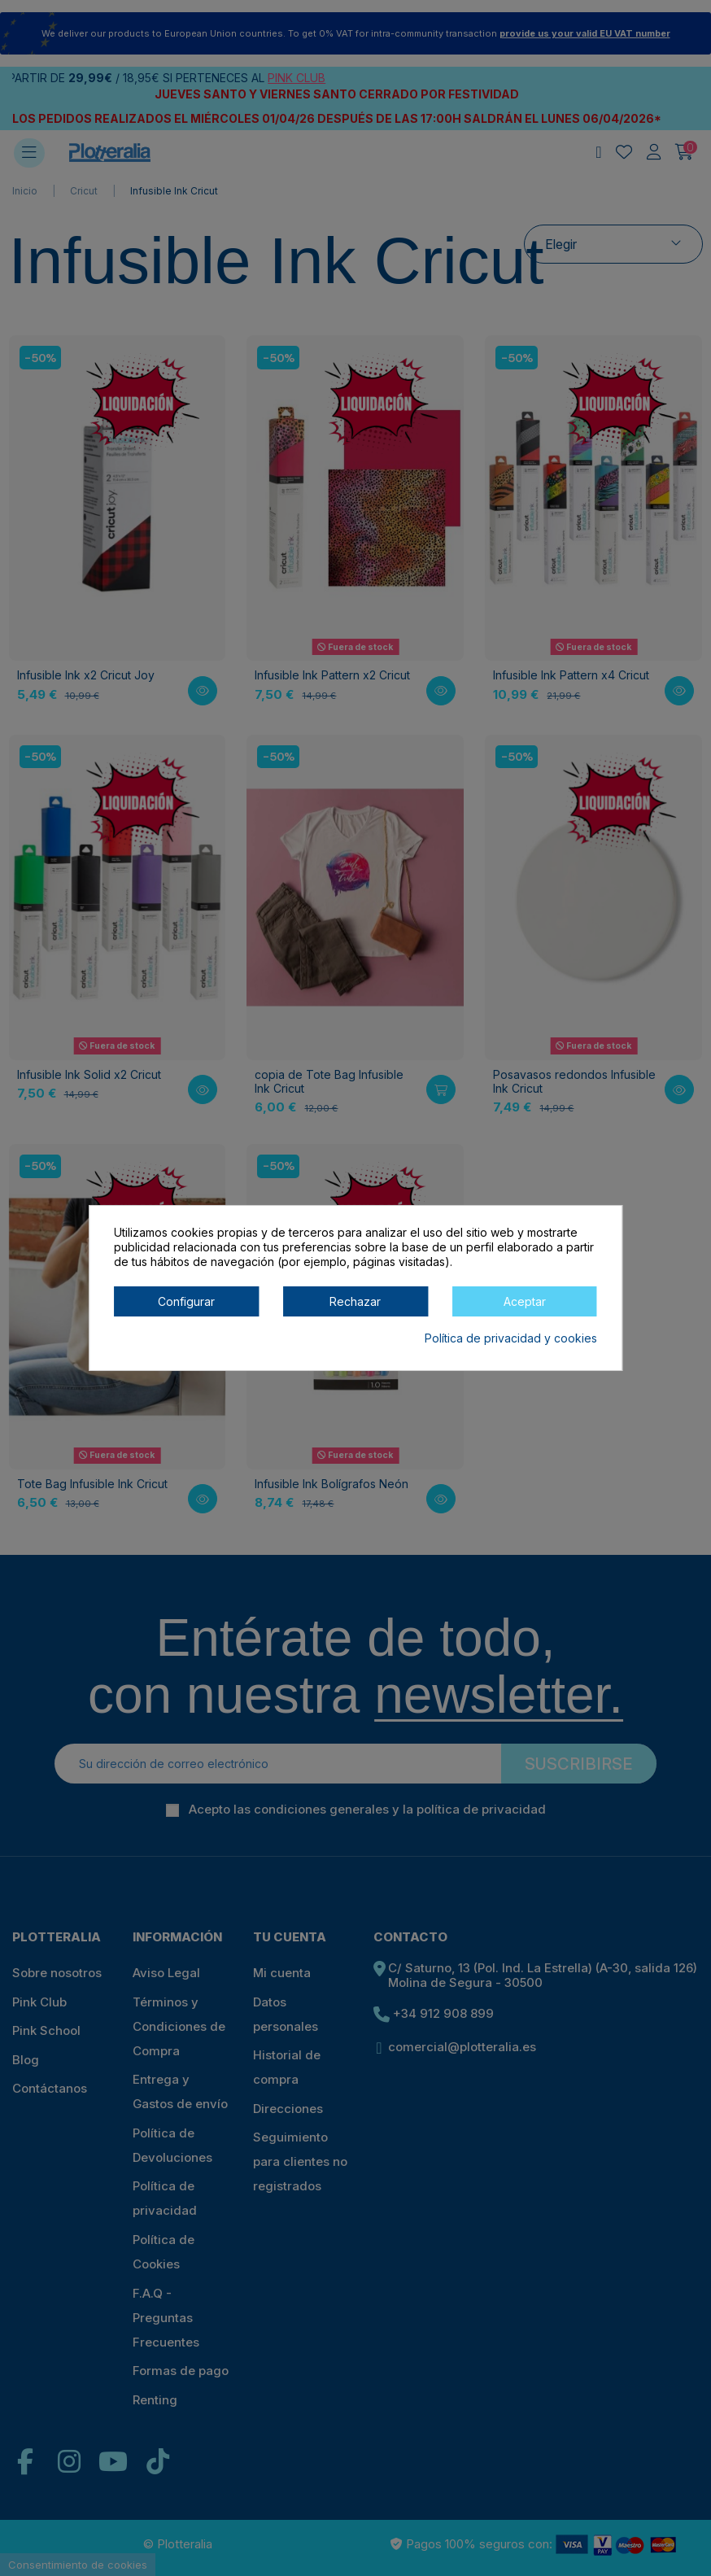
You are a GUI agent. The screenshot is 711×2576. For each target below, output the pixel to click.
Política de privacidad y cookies (511, 1338)
